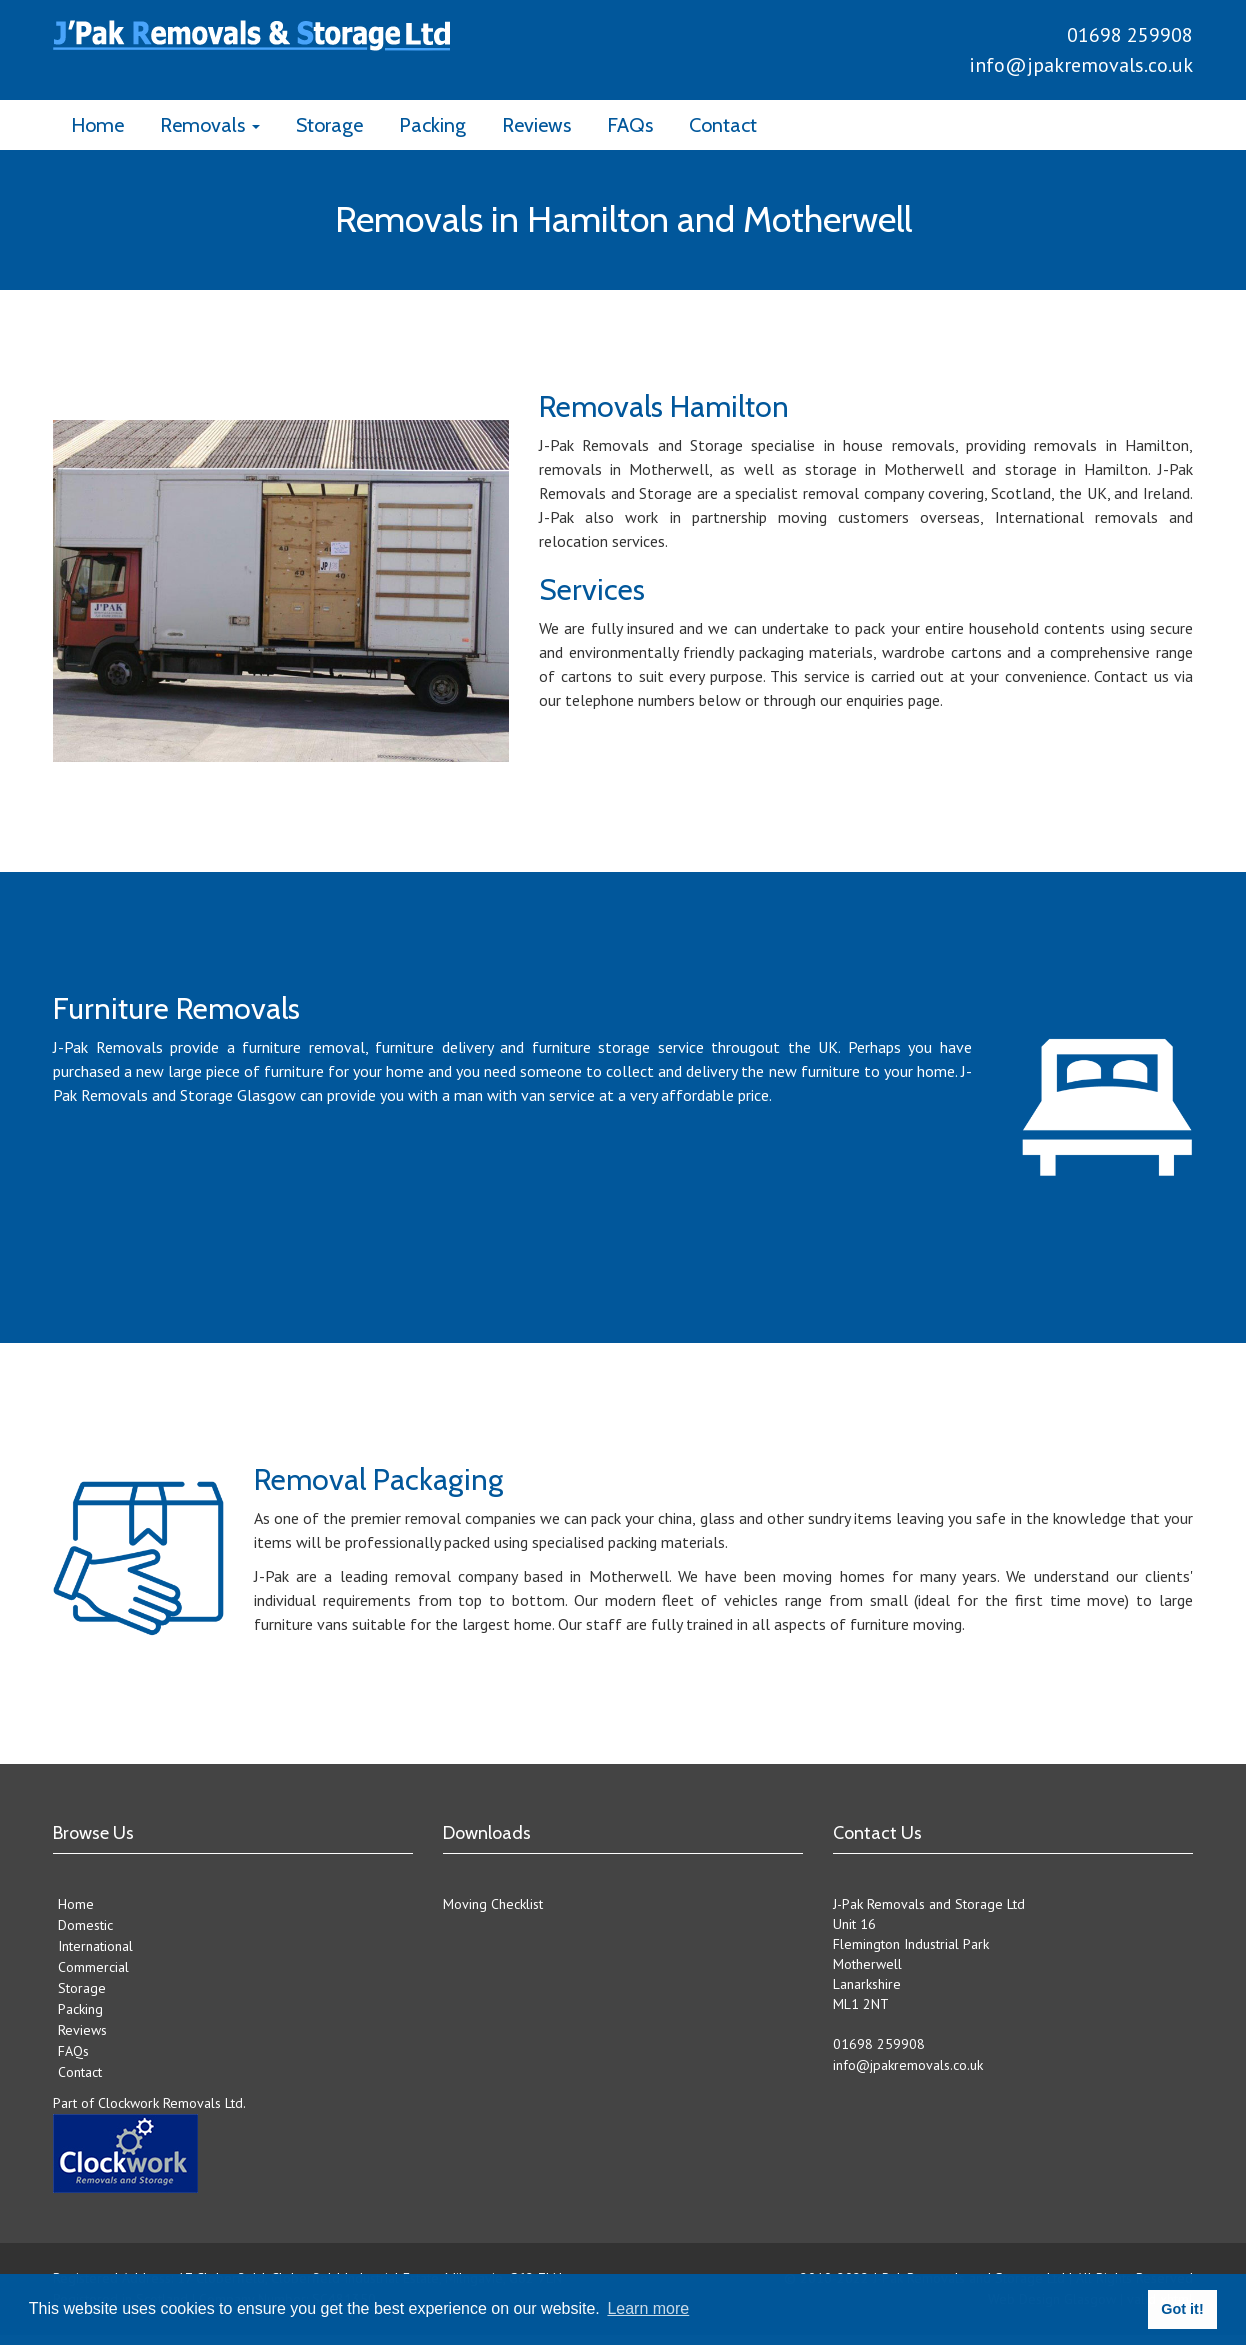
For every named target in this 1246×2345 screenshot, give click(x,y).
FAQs (630, 125)
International (95, 1946)
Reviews (536, 125)
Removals (210, 125)
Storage (329, 125)
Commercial (93, 1967)
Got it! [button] (1182, 2309)
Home (97, 125)
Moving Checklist (493, 1904)
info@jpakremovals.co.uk (1081, 65)
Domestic (85, 1925)
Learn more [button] (648, 2308)
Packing (432, 125)
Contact (723, 125)
